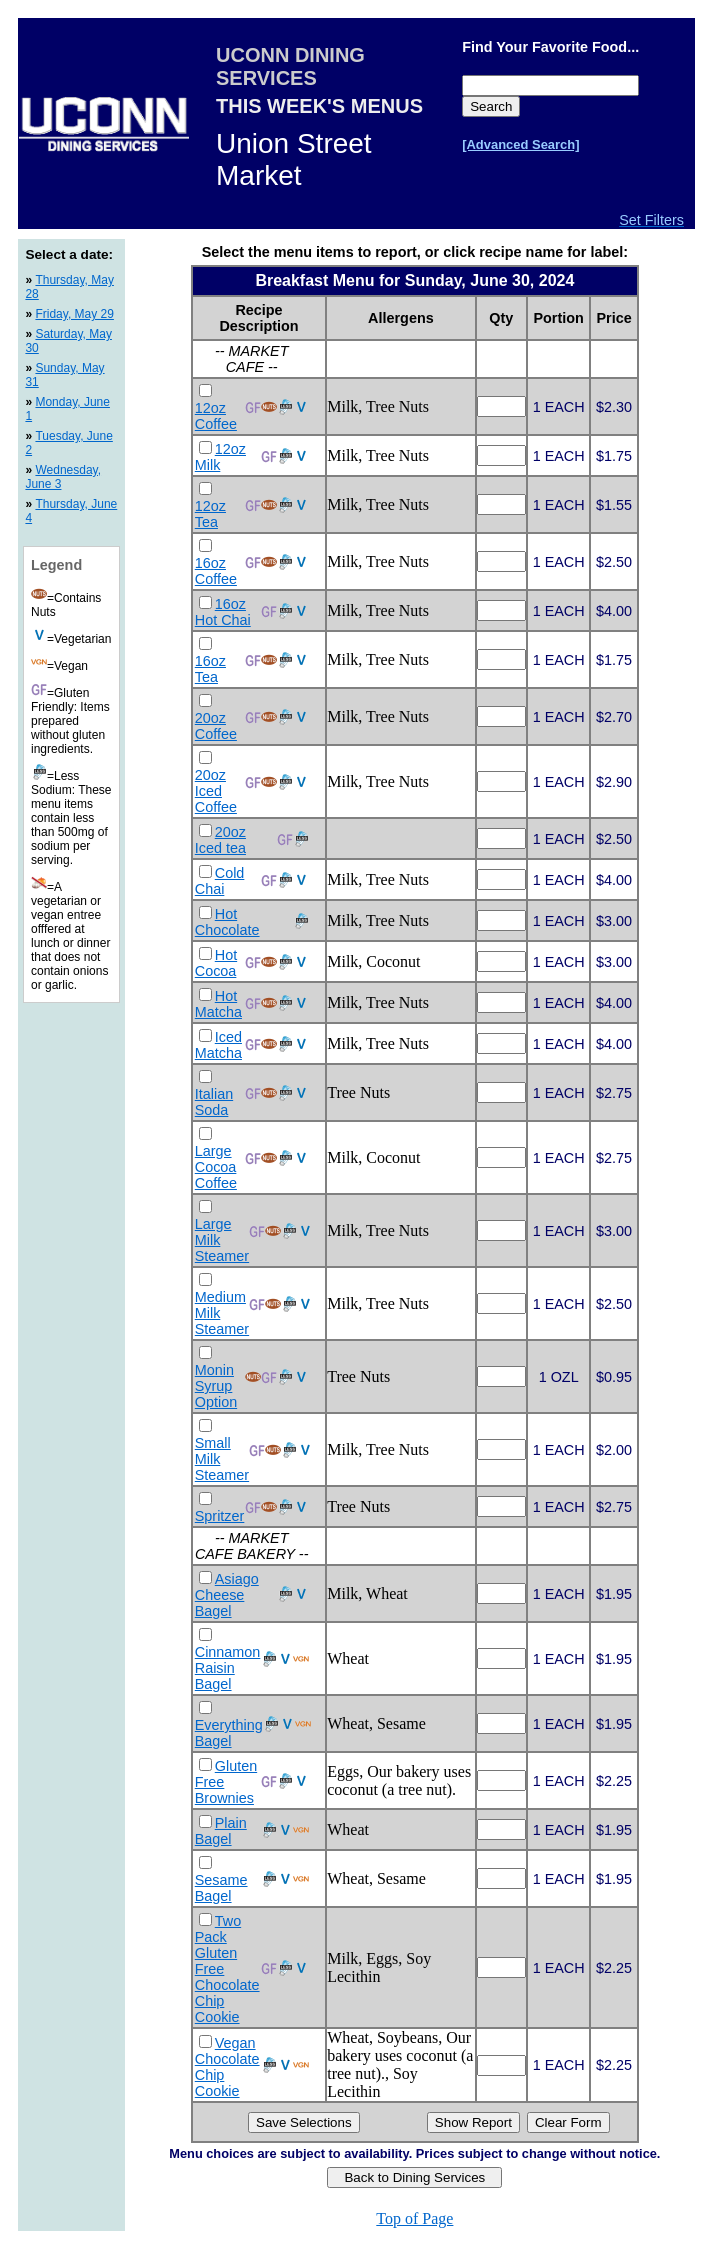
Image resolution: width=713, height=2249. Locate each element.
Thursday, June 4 (71, 511)
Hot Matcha (218, 1004)
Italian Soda (214, 1102)
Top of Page (414, 2218)
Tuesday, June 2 (68, 443)
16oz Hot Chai (223, 612)
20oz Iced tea (220, 840)
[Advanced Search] (520, 144)
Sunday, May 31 (64, 375)
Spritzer (220, 1516)
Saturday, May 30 (68, 341)
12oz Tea (210, 514)
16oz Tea (210, 669)
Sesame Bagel (221, 1888)
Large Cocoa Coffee (216, 1167)
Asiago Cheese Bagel (227, 1595)
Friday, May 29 (74, 314)
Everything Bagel (229, 1733)
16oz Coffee (216, 571)
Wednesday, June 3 (63, 477)
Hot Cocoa (216, 963)
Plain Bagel (221, 1831)
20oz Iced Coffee (216, 791)
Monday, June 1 (67, 409)
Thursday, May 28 (69, 287)
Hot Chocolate (227, 922)
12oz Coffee (216, 416)
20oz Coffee (216, 726)
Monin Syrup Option (216, 1386)
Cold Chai (220, 881)
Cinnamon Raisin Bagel (228, 1668)
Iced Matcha (218, 1045)
